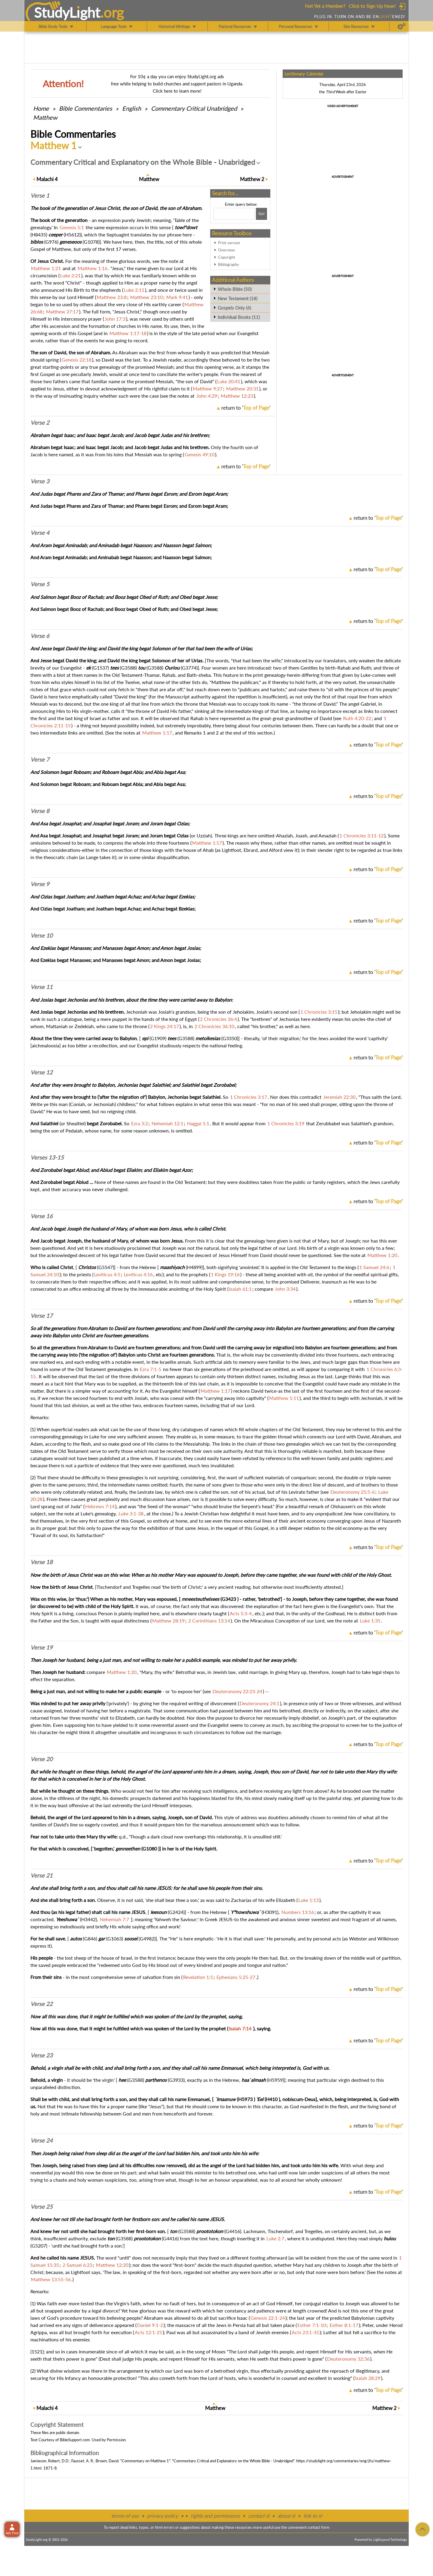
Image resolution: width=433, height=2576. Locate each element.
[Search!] (261, 214)
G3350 (230, 1038)
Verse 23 (41, 2055)
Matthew (45, 117)
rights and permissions (215, 2516)
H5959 (275, 2080)
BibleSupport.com (75, 2439)
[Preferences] (402, 26)
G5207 (39, 2245)
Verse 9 (39, 884)
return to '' (245, 408)
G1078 (91, 242)
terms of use (125, 2516)
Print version (229, 242)
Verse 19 (41, 1647)
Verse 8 (39, 811)
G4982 (147, 1938)
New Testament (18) (237, 298)
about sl (286, 2516)
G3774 (189, 667)
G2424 (176, 1912)
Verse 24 (41, 2140)
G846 (90, 1938)
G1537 (100, 667)
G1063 (114, 1938)
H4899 (194, 1267)
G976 (51, 242)
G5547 (105, 1267)
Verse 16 (41, 1216)
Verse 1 (39, 195)
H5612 (72, 234)
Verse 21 (41, 1875)
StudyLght (67, 12)
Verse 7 (39, 759)
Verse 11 (41, 987)
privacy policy (162, 2516)
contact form (319, 2527)
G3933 (176, 2080)
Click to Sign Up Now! (372, 6)
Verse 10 (41, 935)
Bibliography (228, 264)
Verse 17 (41, 1315)
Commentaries (85, 108)
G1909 (158, 1038)
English (131, 108)
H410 (272, 2099)
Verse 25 (41, 2206)
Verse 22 (41, 2004)
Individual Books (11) (239, 317)
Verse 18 (41, 1562)
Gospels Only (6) (234, 307)
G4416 (233, 2231)
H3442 (88, 1919)
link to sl (312, 2516)
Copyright (226, 257)
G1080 (150, 1848)
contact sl (258, 2516)
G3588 (128, 667)
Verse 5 (39, 584)
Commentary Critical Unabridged (194, 108)
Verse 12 (41, 1072)
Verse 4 (39, 532)
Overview (226, 250)
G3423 (229, 1599)
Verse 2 (39, 422)
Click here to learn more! (177, 91)
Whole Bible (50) (235, 289)
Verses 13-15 (47, 1157)
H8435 (39, 234)
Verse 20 (41, 1759)
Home (41, 108)
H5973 (245, 2099)
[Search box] (233, 214)
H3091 (270, 1912)
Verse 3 (39, 481)
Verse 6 (39, 636)
